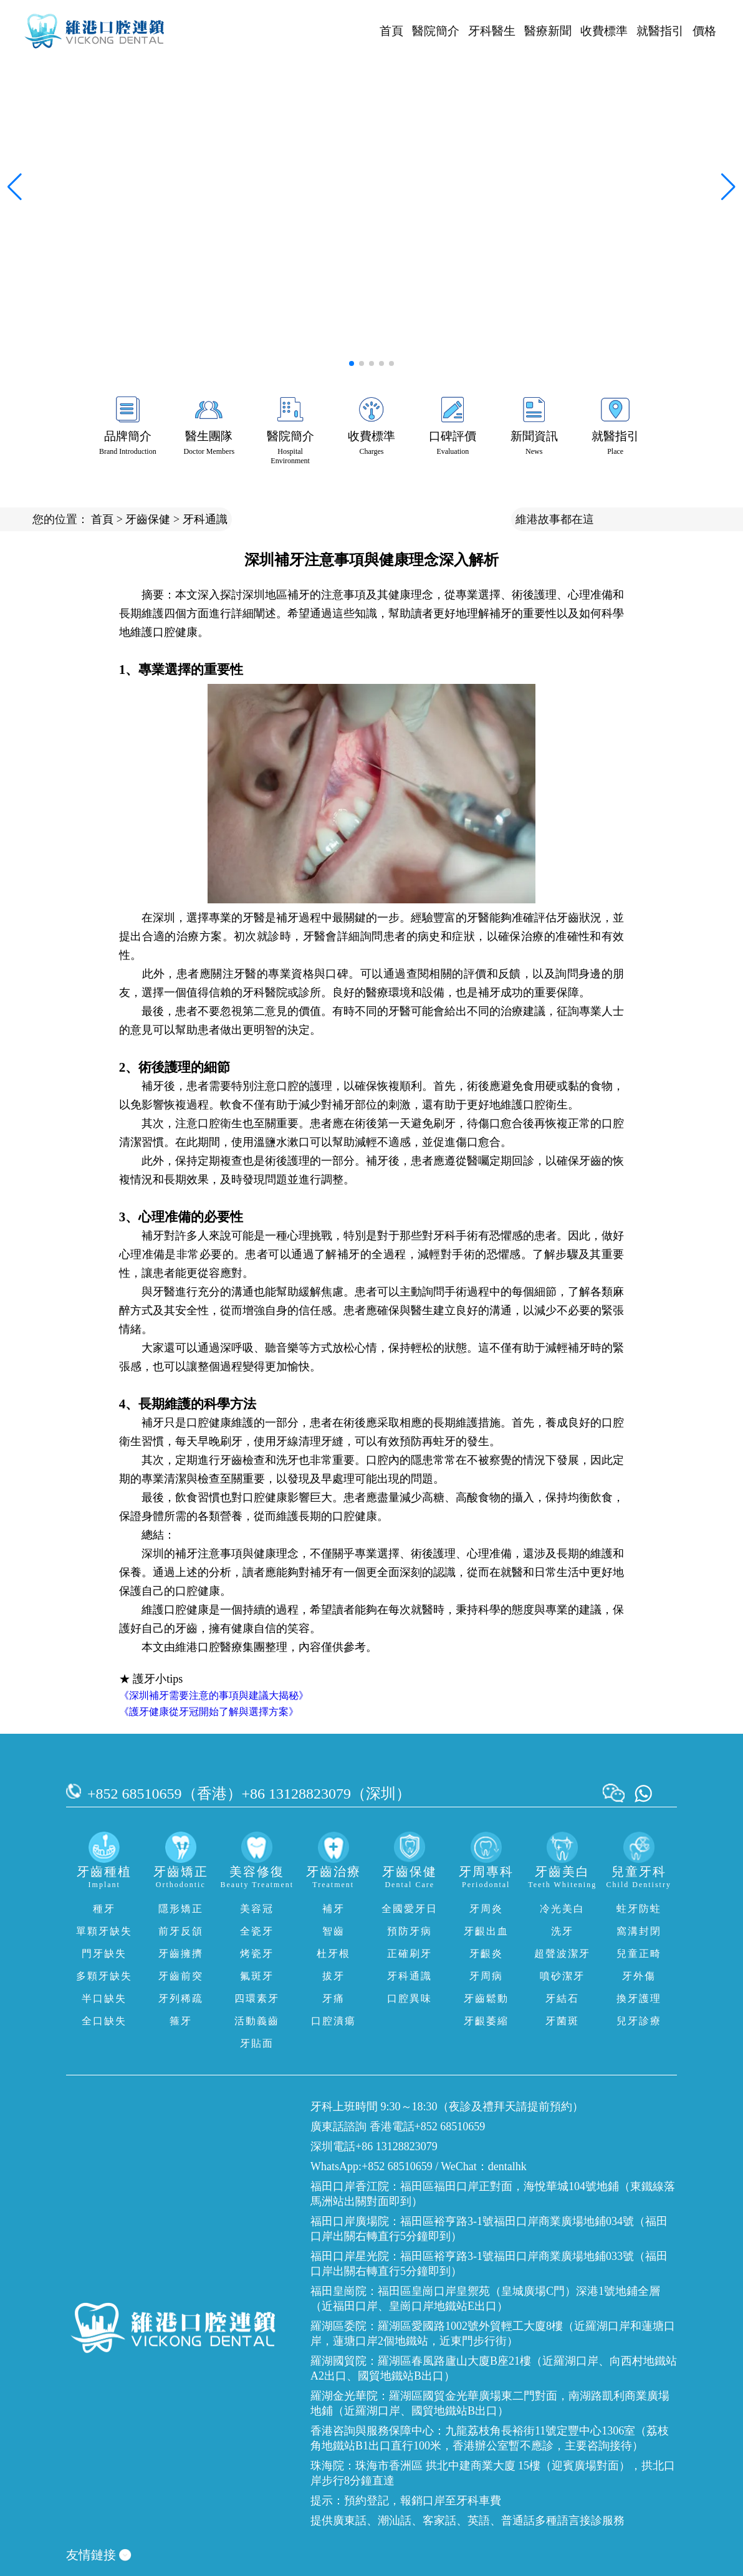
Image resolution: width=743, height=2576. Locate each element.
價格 (704, 30)
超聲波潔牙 (562, 1953)
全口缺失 (104, 2021)
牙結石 (562, 1998)
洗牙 (562, 1931)
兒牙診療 (638, 2021)
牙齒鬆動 (486, 1998)
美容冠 (257, 1908)
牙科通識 (205, 519)
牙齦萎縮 (486, 2021)
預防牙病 (409, 1931)
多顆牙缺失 (104, 1976)
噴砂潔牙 (562, 1976)
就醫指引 (660, 30)
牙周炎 (486, 1908)
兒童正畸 (638, 1953)
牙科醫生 (491, 30)
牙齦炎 (486, 1953)
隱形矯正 (180, 1908)
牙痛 (333, 1998)
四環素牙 (256, 1998)
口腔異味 (409, 1998)
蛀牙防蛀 (638, 1908)
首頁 (391, 30)
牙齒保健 (147, 519)
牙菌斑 (562, 2021)
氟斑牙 (257, 1976)
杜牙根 (333, 1953)
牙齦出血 (486, 1931)
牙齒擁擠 (180, 1953)
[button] (351, 363)
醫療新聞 (548, 30)
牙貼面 (257, 2043)
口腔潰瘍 (333, 2021)
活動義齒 (256, 2021)
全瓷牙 (257, 1931)
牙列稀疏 (180, 1998)
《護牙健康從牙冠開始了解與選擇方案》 (209, 1711)
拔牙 (333, 1976)
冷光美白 (562, 1908)
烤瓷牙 (257, 1953)
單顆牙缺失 (104, 1931)
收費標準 (604, 30)
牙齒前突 (180, 1976)
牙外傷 (639, 1976)
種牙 (104, 1908)
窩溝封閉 (638, 1931)
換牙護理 (638, 1998)
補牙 (333, 1908)
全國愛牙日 (409, 1908)
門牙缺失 (104, 1953)
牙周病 (486, 1976)
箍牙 (181, 2021)
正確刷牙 (409, 1953)
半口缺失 (104, 1998)
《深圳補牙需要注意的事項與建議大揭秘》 (214, 1695)
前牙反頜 (180, 1931)
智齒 (333, 1931)
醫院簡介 (435, 30)
